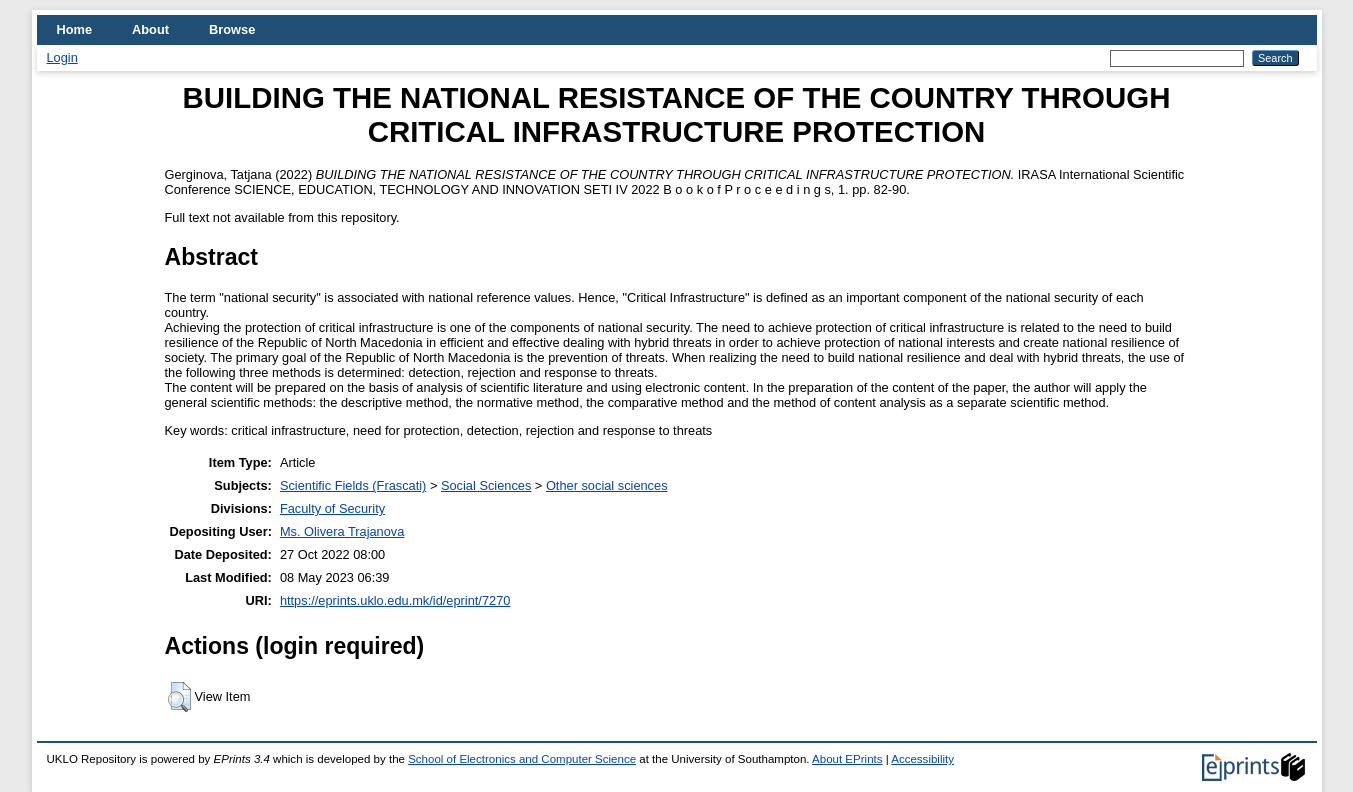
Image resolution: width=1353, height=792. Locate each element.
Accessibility (922, 759)
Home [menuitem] (75, 29)
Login (62, 57)
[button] (179, 697)
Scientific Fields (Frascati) (353, 485)
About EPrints (847, 759)
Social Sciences (486, 485)
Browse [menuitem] (232, 29)
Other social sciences (607, 485)
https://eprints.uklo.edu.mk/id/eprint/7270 (395, 600)
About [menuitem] (150, 29)
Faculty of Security (332, 508)
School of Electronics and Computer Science (522, 759)
